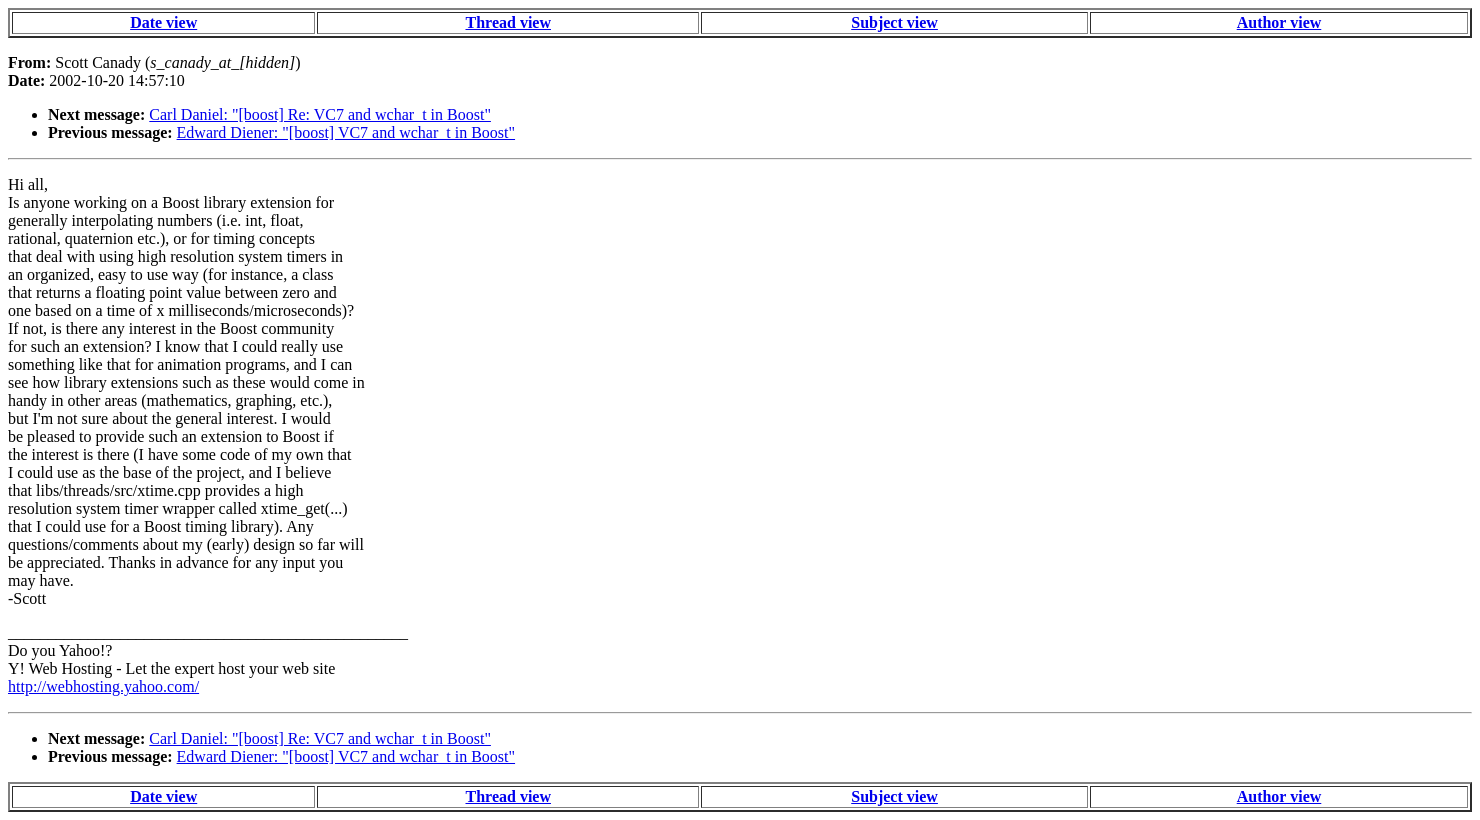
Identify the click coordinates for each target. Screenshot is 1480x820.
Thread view (508, 22)
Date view (163, 22)
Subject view (894, 22)
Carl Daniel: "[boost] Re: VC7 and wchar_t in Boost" (320, 114)
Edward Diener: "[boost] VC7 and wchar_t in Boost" (346, 132)
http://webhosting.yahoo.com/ (103, 686)
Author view (1279, 22)
